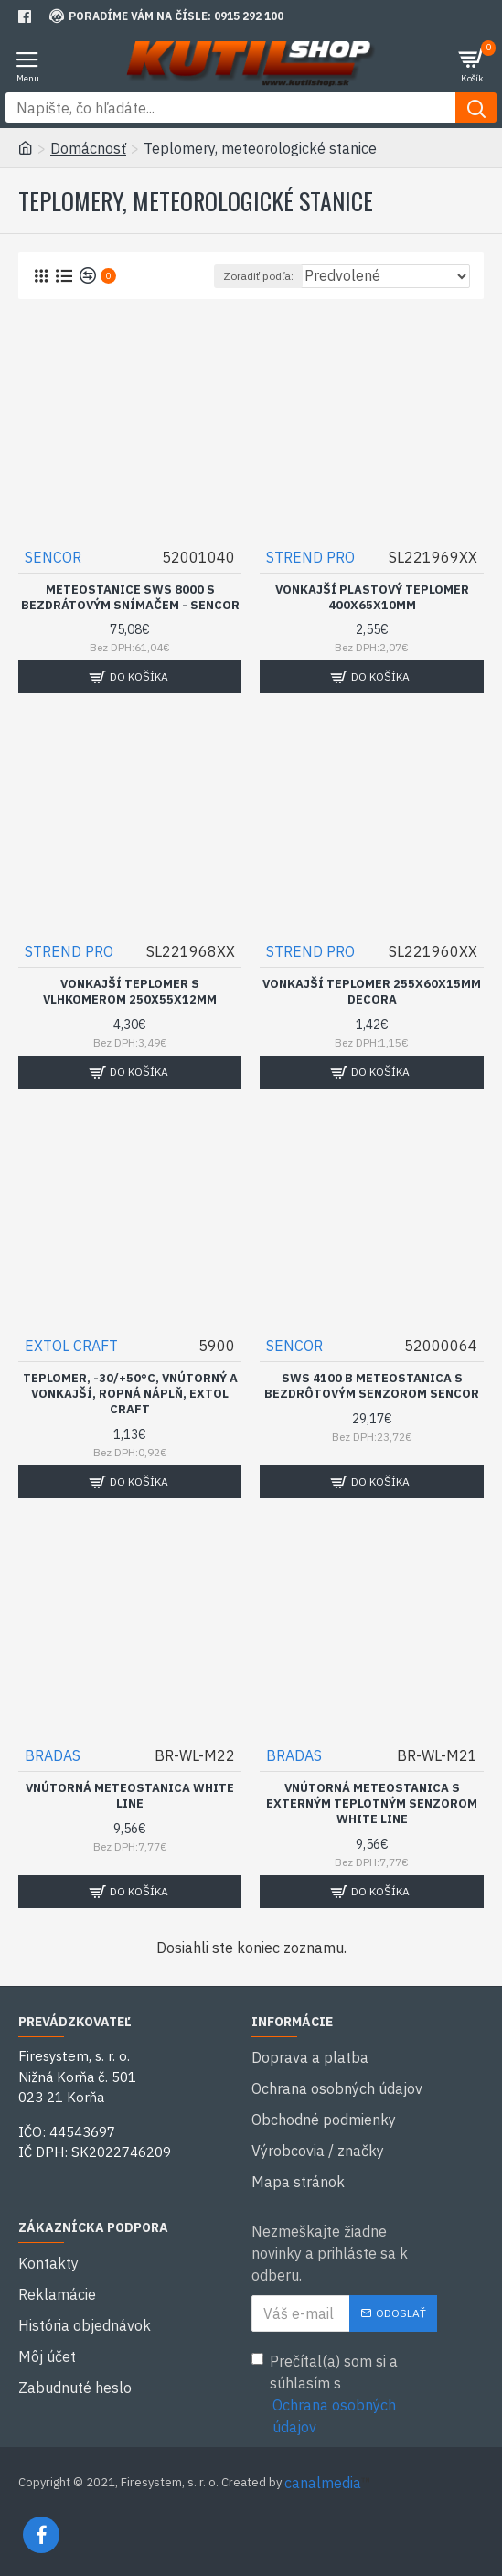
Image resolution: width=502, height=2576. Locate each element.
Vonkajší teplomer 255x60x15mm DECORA (371, 992)
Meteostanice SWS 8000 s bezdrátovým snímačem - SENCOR (130, 598)
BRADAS (52, 1755)
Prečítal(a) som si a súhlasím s (344, 2395)
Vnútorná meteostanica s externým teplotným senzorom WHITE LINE (371, 1804)
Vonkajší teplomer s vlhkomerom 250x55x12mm (130, 992)
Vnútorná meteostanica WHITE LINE (130, 1796)
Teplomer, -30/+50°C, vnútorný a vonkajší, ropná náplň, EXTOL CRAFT (130, 1394)
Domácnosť (88, 148)
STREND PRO (310, 557)
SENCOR (53, 557)
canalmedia (322, 2483)
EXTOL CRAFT (71, 1345)
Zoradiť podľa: (258, 276)
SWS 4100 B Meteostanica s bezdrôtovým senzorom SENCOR (371, 1386)
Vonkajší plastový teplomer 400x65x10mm (372, 598)
